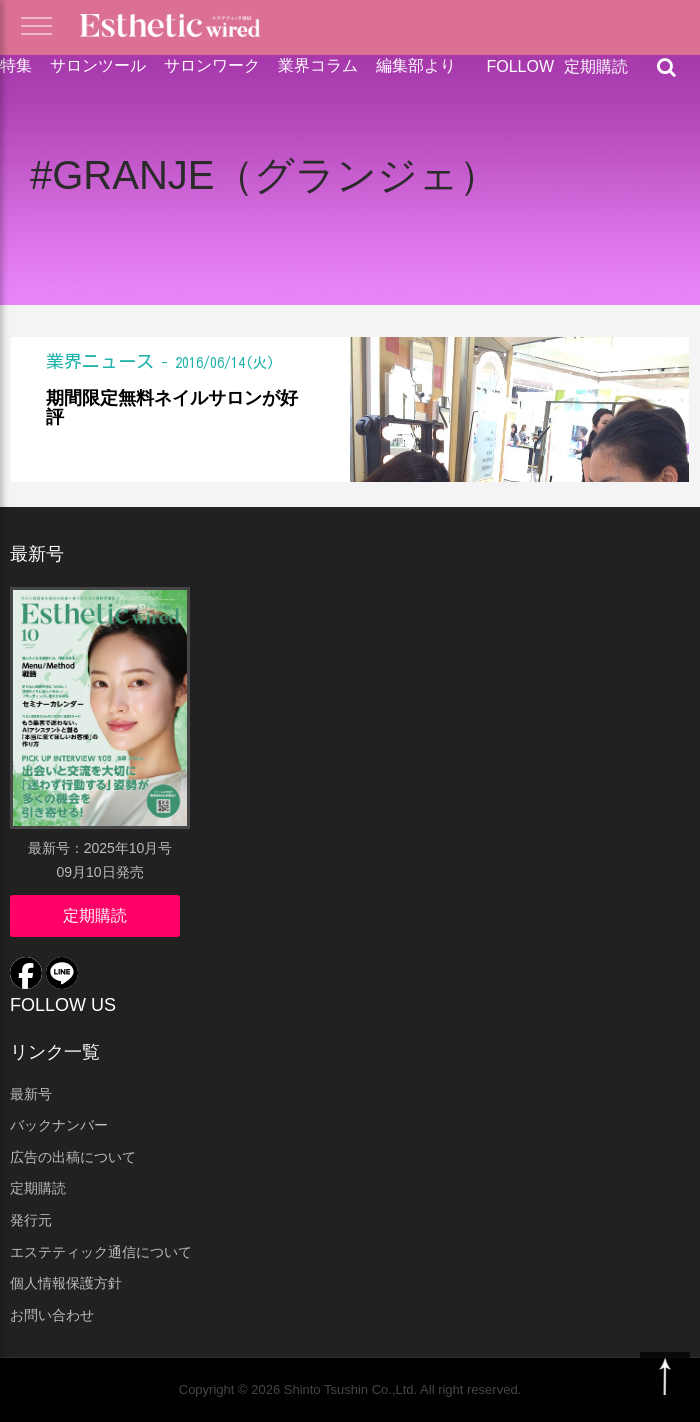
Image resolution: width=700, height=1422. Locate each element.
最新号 (31, 1094)
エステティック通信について (101, 1252)
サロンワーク (212, 65)
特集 (16, 65)
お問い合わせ (52, 1315)
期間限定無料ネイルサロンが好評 (172, 408)
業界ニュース (100, 361)
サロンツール (98, 65)
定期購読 (596, 66)
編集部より (416, 65)
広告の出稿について (73, 1157)
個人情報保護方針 (66, 1283)
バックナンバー (59, 1125)
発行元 (31, 1220)
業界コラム (318, 65)
